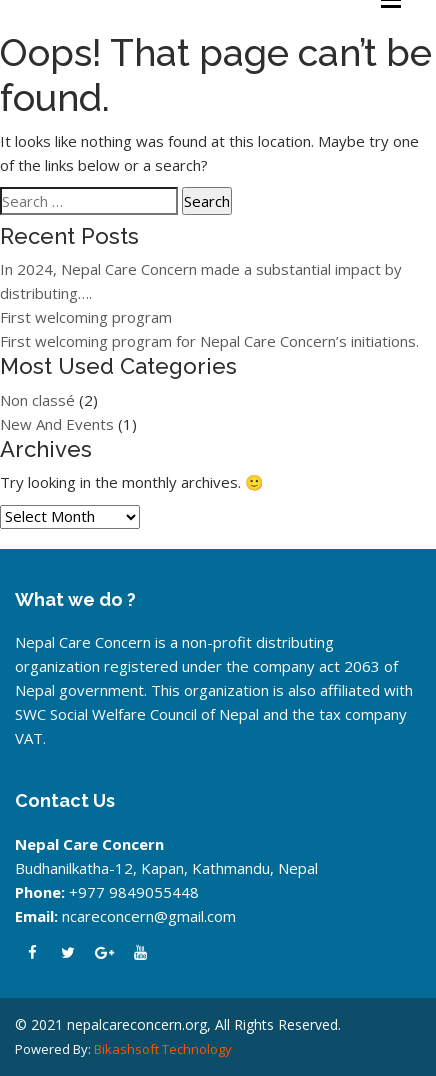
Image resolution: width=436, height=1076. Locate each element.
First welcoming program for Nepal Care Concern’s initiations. (209, 341)
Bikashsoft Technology (163, 1049)
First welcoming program (86, 317)
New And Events (57, 424)
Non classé (37, 400)
